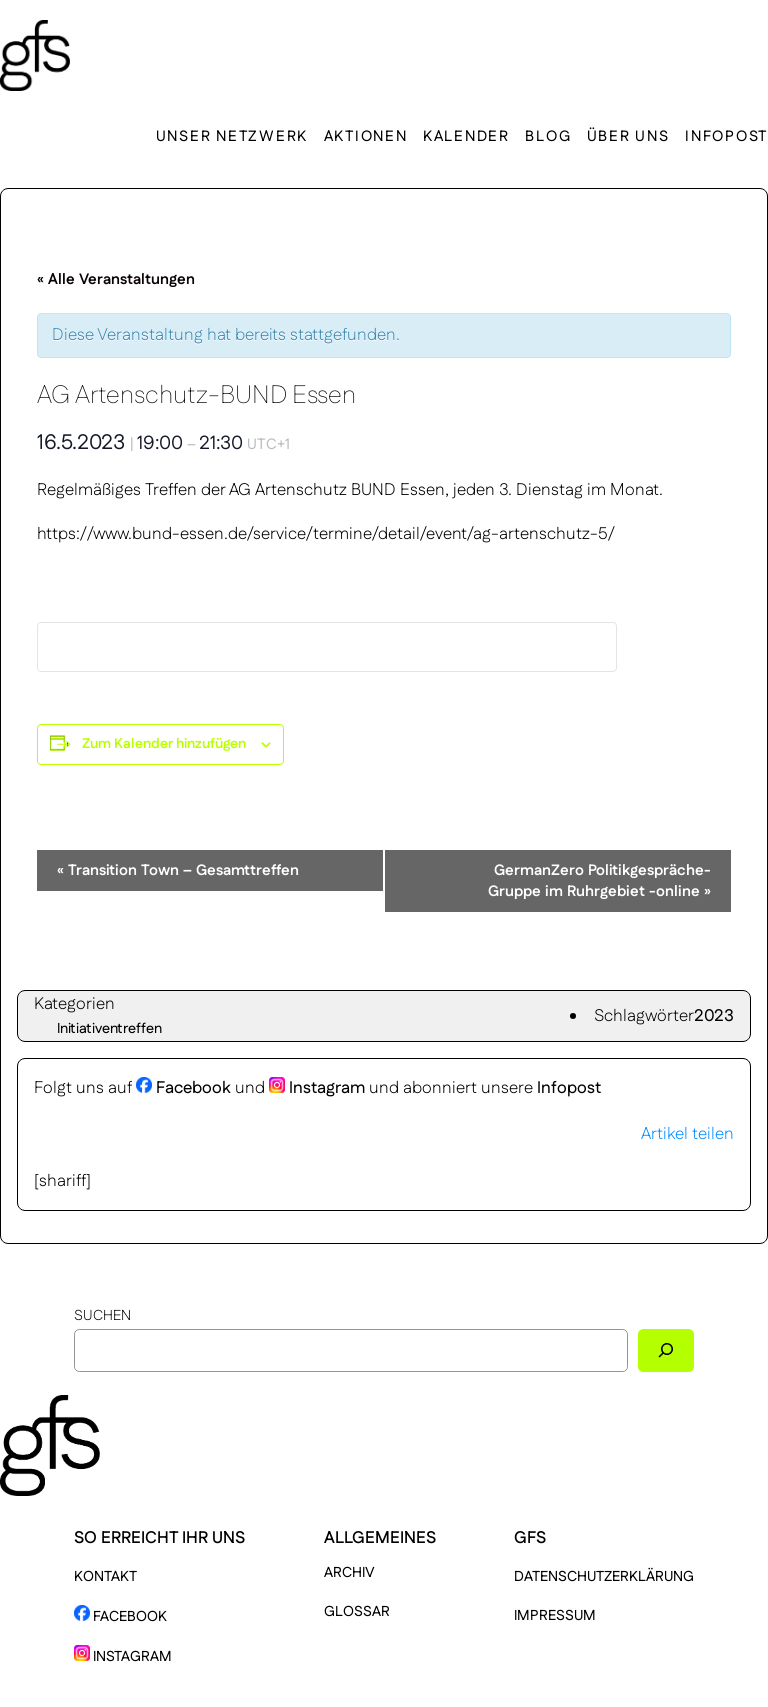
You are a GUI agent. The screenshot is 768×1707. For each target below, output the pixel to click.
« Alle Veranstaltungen (116, 279)
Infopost (569, 1088)
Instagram (317, 1088)
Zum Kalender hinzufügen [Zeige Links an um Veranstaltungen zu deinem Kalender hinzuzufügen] (164, 744)
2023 (714, 1016)
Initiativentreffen (109, 1029)
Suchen (102, 1316)
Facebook (183, 1088)
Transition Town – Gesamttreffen (178, 870)
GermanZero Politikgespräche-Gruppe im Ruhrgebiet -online (599, 881)
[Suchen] (666, 1350)
